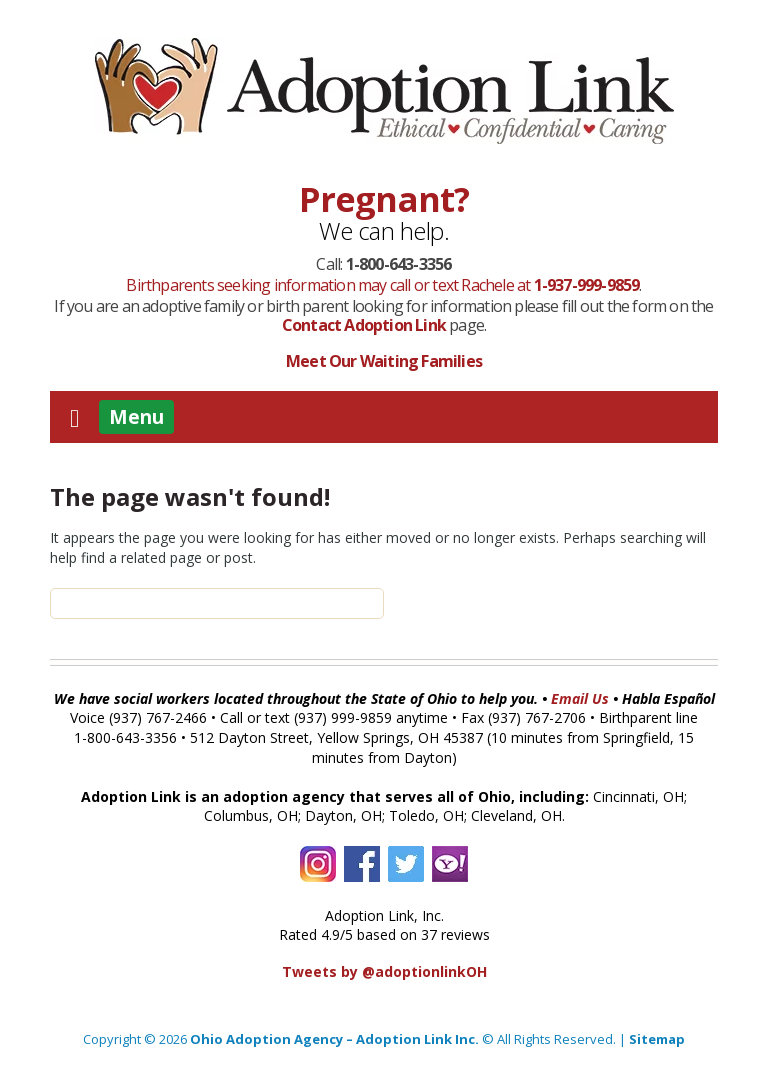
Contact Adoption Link (365, 325)
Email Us (580, 698)
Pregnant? (384, 199)
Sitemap (657, 1039)
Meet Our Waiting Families (384, 361)
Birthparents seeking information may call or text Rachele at (382, 285)
